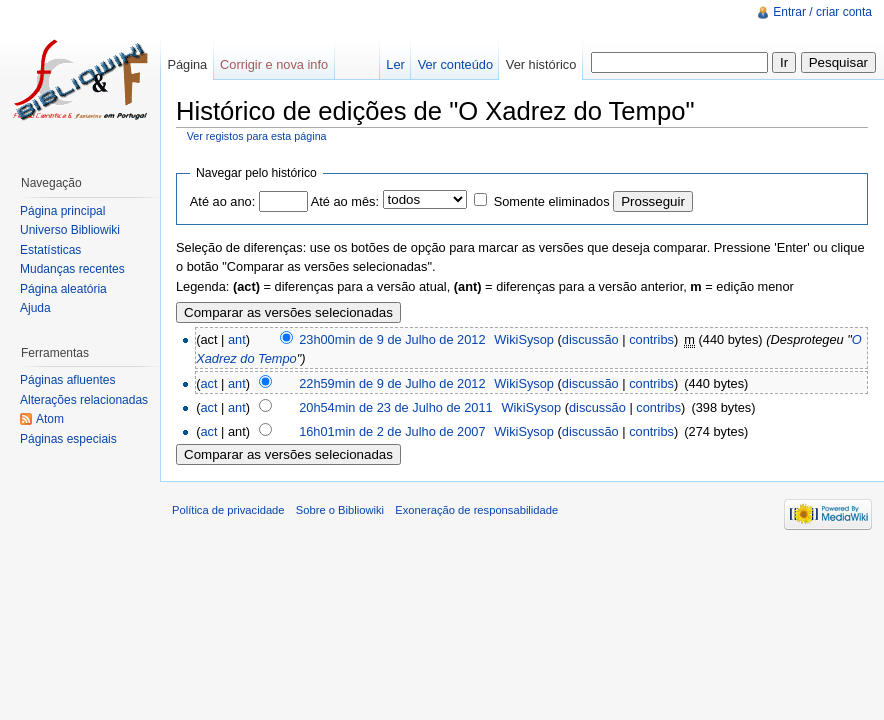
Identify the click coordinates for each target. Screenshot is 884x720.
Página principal (62, 211)
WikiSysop (524, 339)
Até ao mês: (345, 201)
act (208, 383)
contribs (651, 339)
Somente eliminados (552, 201)
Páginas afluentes (67, 380)
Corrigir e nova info (274, 64)
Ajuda (35, 308)
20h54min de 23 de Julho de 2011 (396, 407)
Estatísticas (50, 250)
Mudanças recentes (72, 269)
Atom (50, 419)
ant (237, 339)
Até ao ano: (222, 201)
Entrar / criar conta (822, 12)
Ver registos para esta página (257, 136)
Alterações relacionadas (84, 400)
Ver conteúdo (455, 64)
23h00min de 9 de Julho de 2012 (392, 339)
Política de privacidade (228, 510)
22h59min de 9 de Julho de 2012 (392, 383)
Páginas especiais (68, 439)
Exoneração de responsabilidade (476, 510)
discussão (590, 339)
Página (187, 64)
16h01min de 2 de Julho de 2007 (392, 431)
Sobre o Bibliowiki (340, 510)
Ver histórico (541, 64)
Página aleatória (63, 289)
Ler (395, 64)
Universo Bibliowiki (70, 230)
